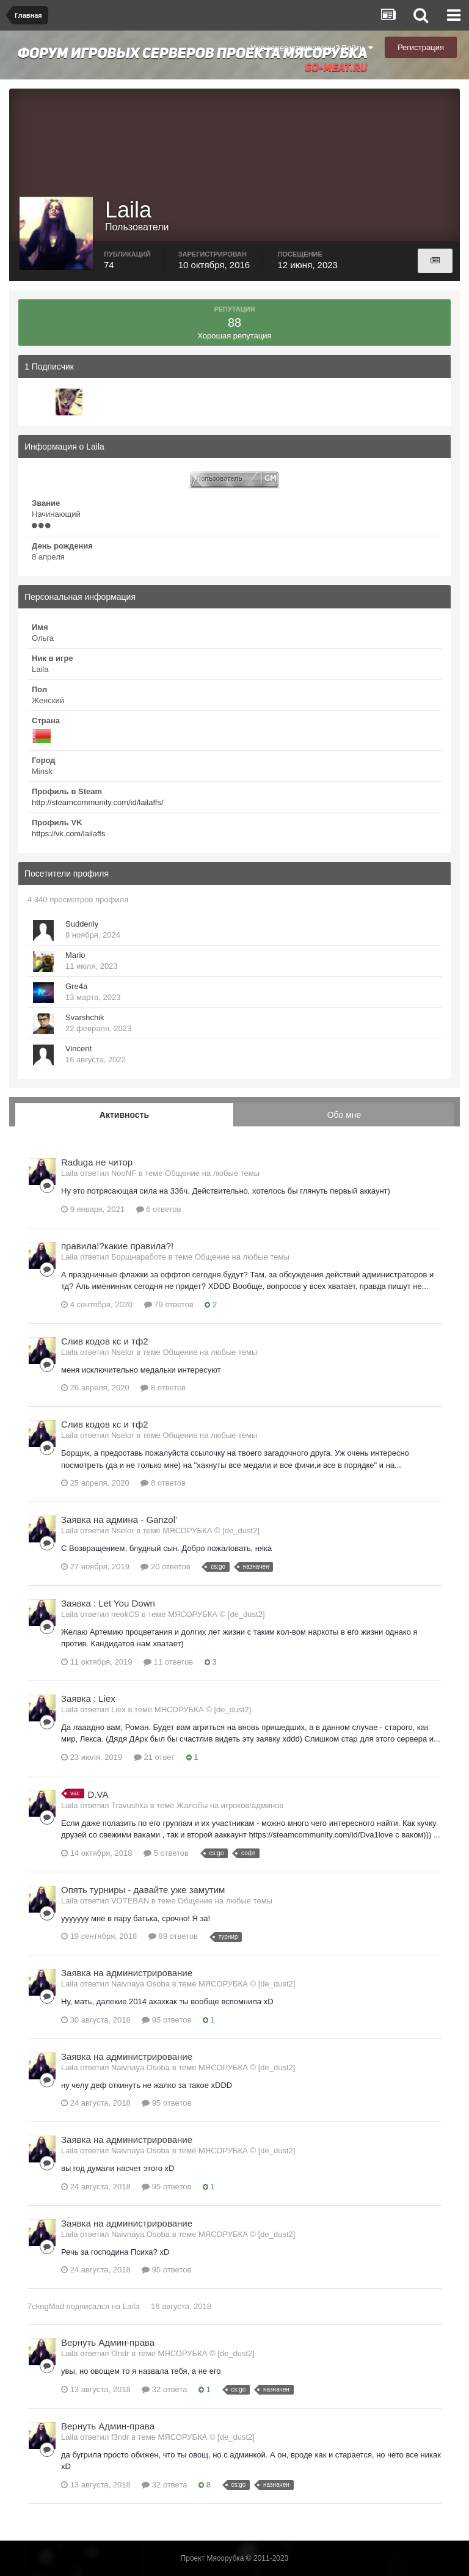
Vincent (78, 1048)
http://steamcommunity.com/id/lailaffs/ (98, 802)
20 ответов (165, 1566)
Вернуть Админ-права (108, 2342)
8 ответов (163, 1387)
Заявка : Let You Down (108, 1603)
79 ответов (169, 1304)
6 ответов (158, 1209)
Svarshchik (84, 1017)
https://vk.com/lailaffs (68, 833)
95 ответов (166, 2019)
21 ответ (154, 1757)
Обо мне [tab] (344, 1115)
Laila (131, 2306)
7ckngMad (45, 2306)
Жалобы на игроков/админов (229, 1805)
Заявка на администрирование (126, 1973)
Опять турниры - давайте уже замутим (143, 1890)
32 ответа (164, 2389)
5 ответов (166, 1853)
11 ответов (168, 1661)
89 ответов (173, 1936)
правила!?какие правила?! (117, 1246)
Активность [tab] (124, 1115)
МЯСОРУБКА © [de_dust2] (210, 1530)
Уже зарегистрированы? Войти (311, 48)
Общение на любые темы (212, 1173)
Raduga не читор (97, 1162)
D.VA (98, 1794)
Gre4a (76, 986)
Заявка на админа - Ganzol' (119, 1519)
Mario (75, 955)
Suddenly (81, 924)
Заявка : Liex (88, 1698)
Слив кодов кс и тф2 (104, 1341)
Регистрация (421, 47)
